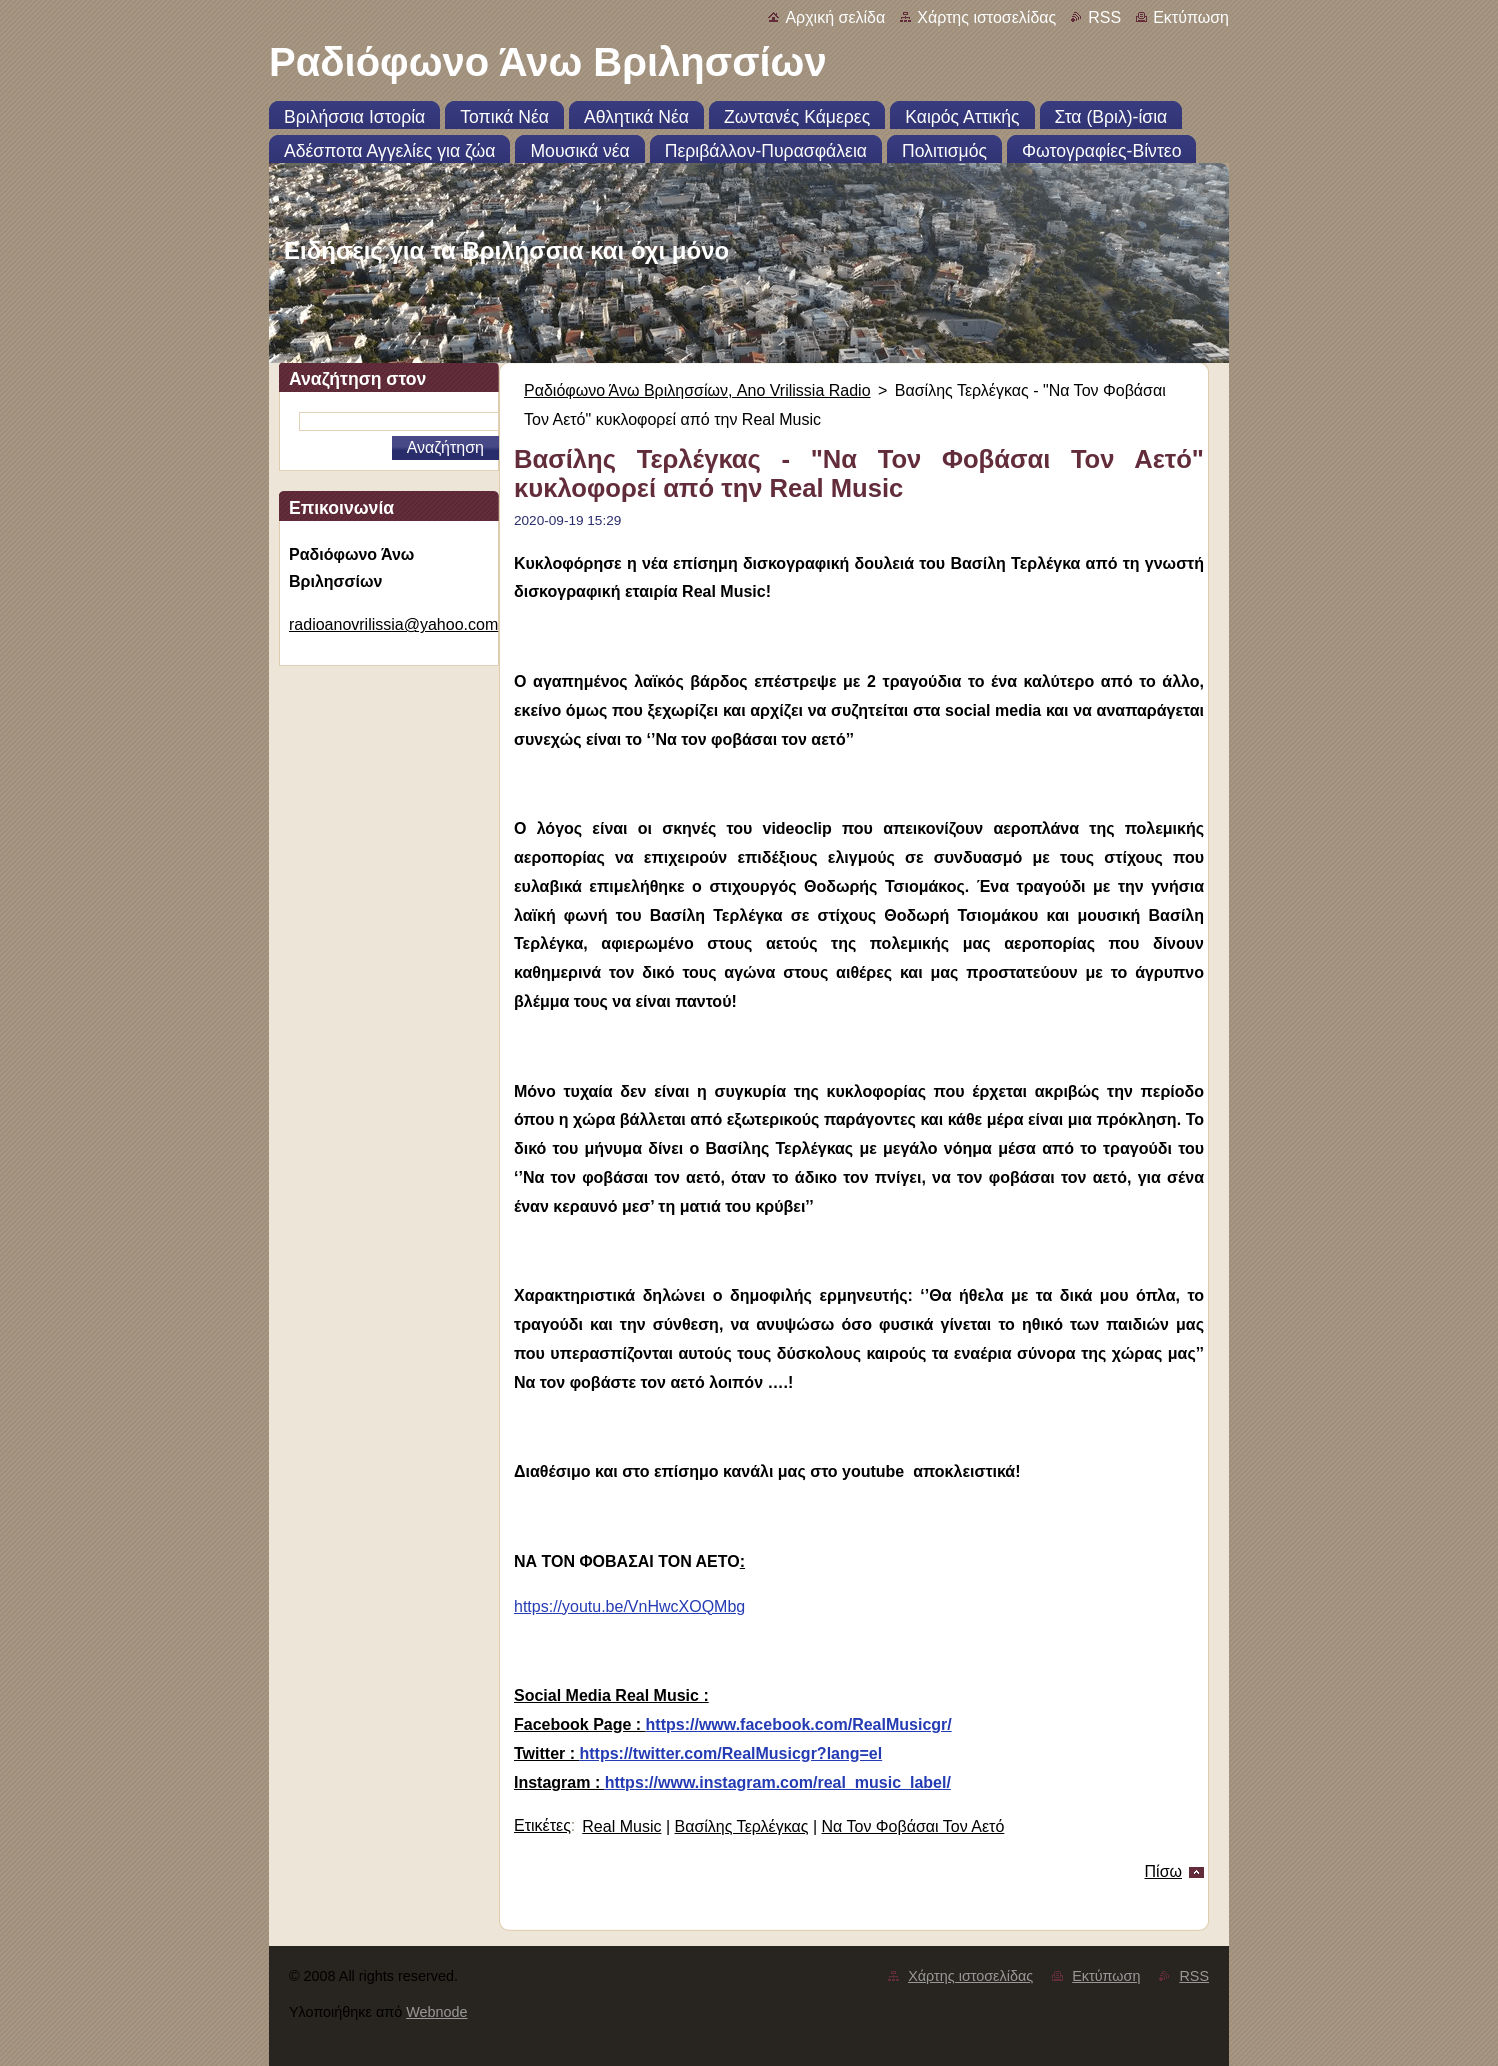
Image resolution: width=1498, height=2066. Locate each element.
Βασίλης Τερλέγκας (742, 1826)
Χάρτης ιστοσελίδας (986, 17)
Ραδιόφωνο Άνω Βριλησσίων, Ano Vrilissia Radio (697, 390)
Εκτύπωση (1191, 17)
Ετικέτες (542, 1825)
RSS (1104, 17)
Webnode (436, 2012)
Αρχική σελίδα (835, 17)
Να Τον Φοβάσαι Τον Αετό (913, 1826)
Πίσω (1163, 1871)
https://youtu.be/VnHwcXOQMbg (629, 1606)
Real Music (621, 1826)
